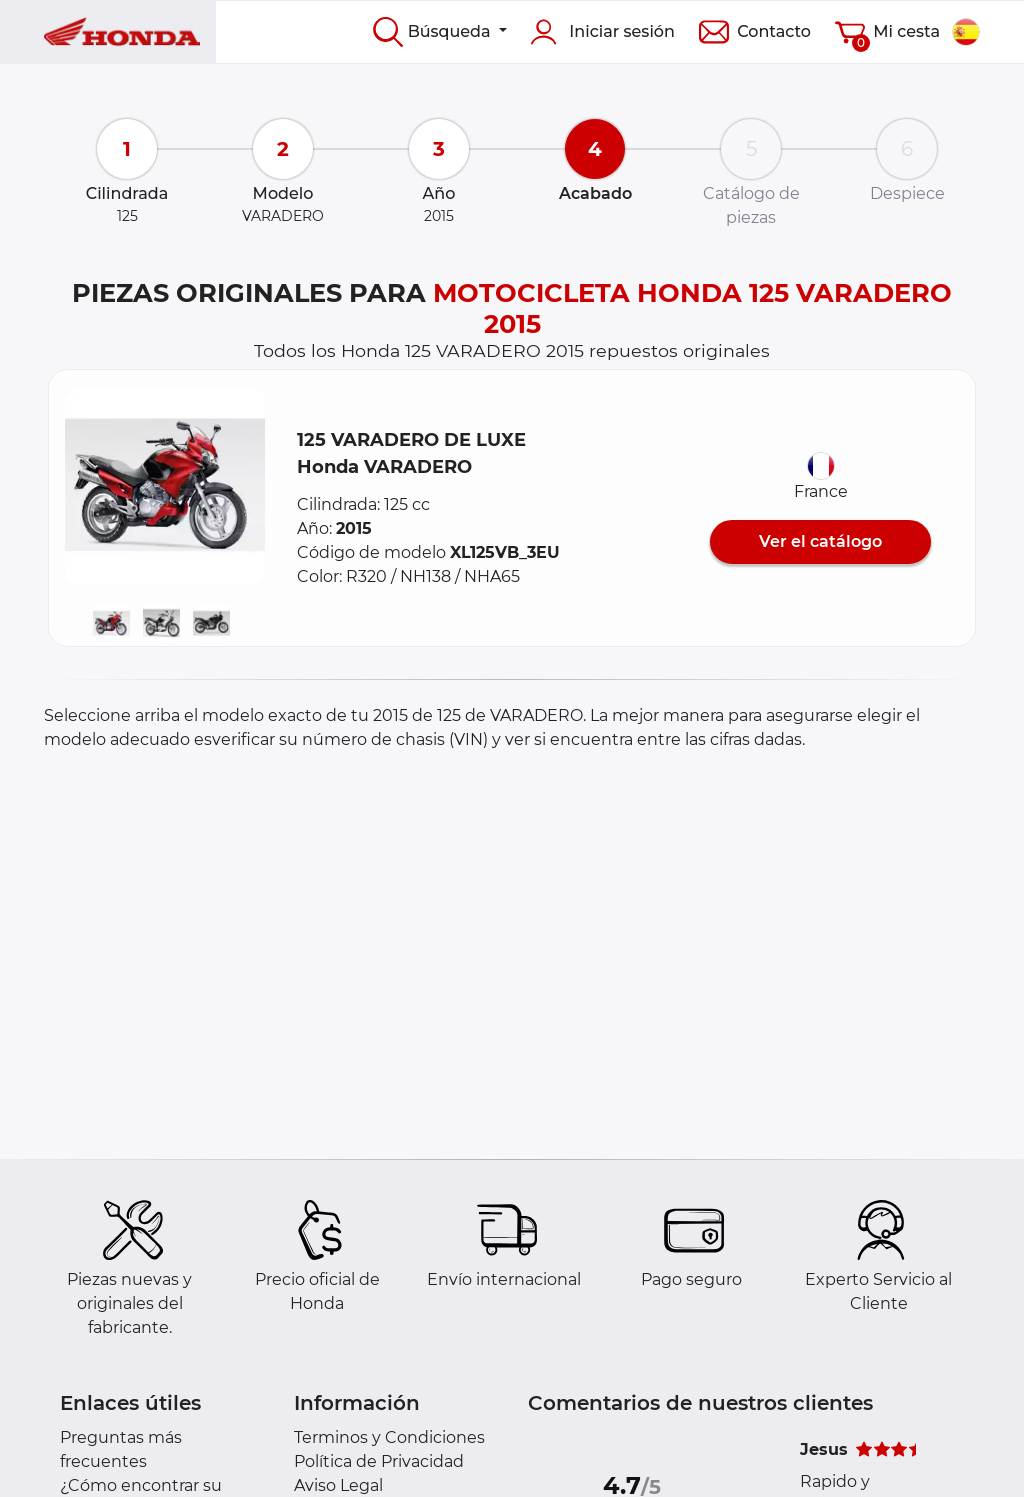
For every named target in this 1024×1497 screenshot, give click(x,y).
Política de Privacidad (379, 1461)
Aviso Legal (338, 1485)
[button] (165, 486)
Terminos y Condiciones (389, 1437)
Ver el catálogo (820, 541)
